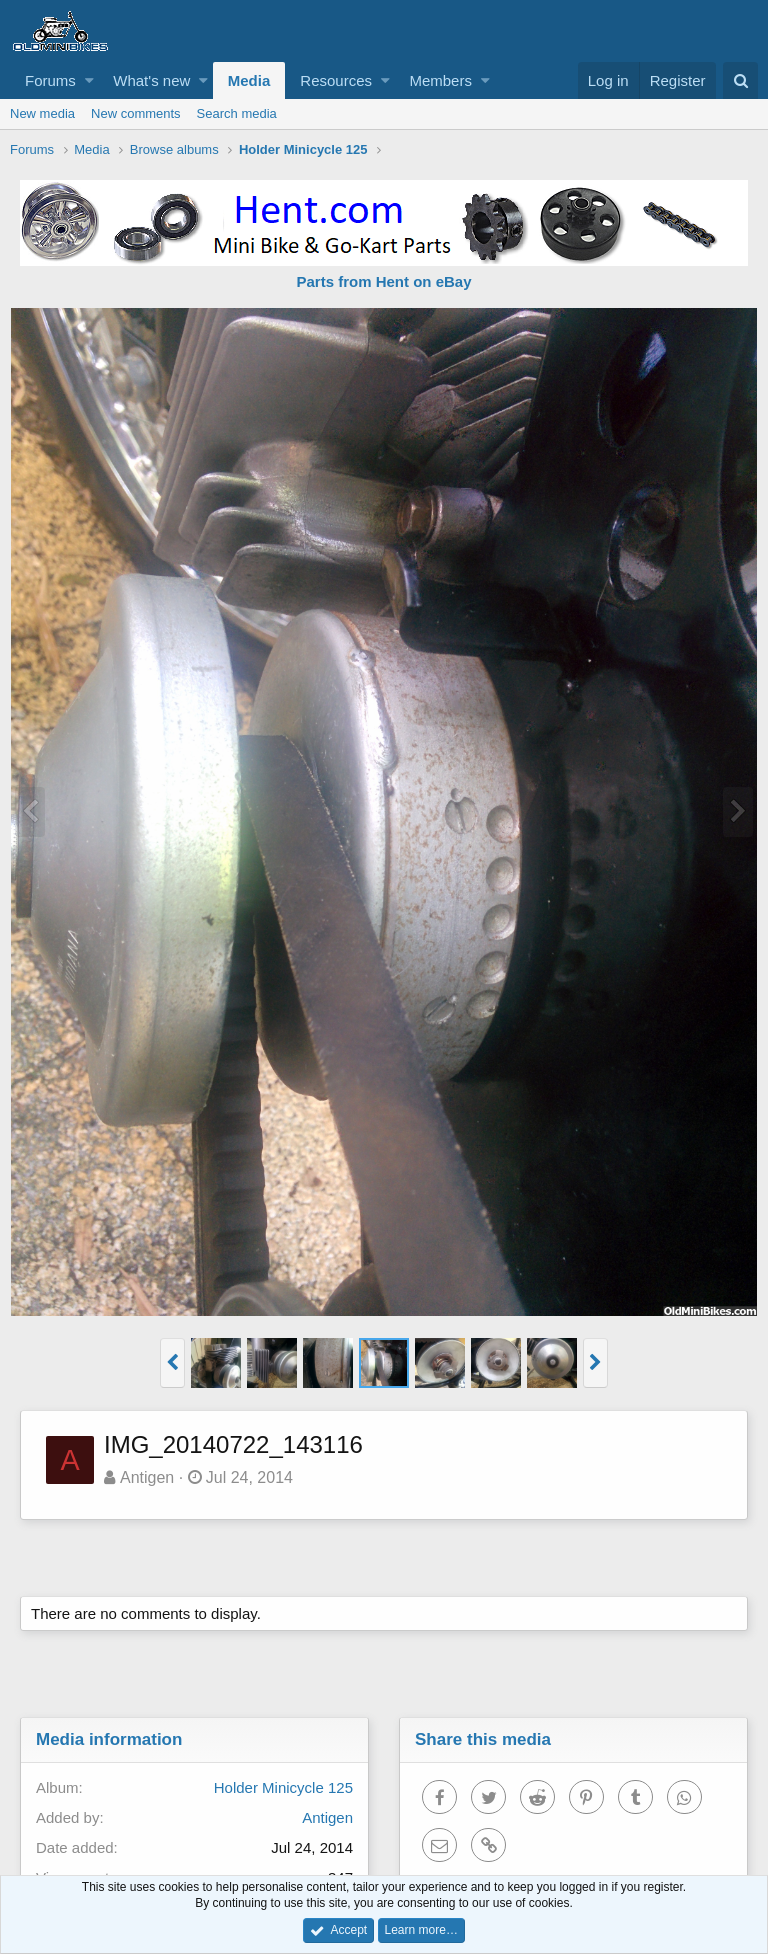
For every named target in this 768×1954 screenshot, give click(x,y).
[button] (89, 80)
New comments (136, 113)
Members (440, 80)
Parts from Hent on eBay (383, 281)
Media (249, 80)
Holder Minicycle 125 (283, 1787)
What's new (151, 80)
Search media (237, 113)
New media (42, 113)
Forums (50, 80)
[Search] (740, 80)
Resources (336, 80)
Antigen (147, 1477)
